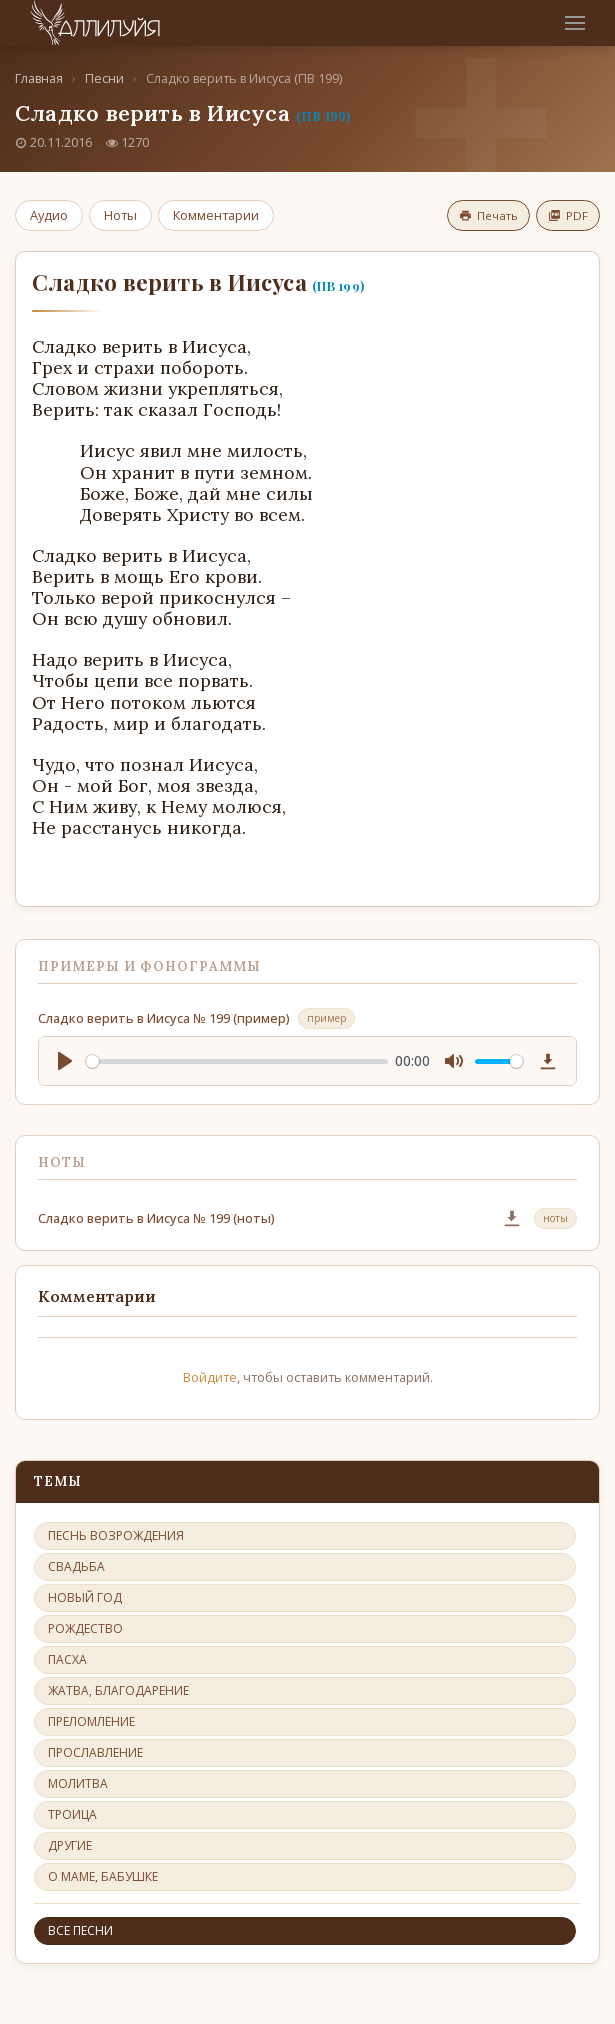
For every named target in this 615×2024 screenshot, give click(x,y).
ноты (555, 1218)
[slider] (237, 1061)
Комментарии (216, 215)
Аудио (49, 215)
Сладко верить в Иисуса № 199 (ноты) (156, 1218)
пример (326, 1018)
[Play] (65, 1061)
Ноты (120, 215)
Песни (104, 78)
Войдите (210, 1377)
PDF (568, 215)
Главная (39, 78)
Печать (488, 215)
